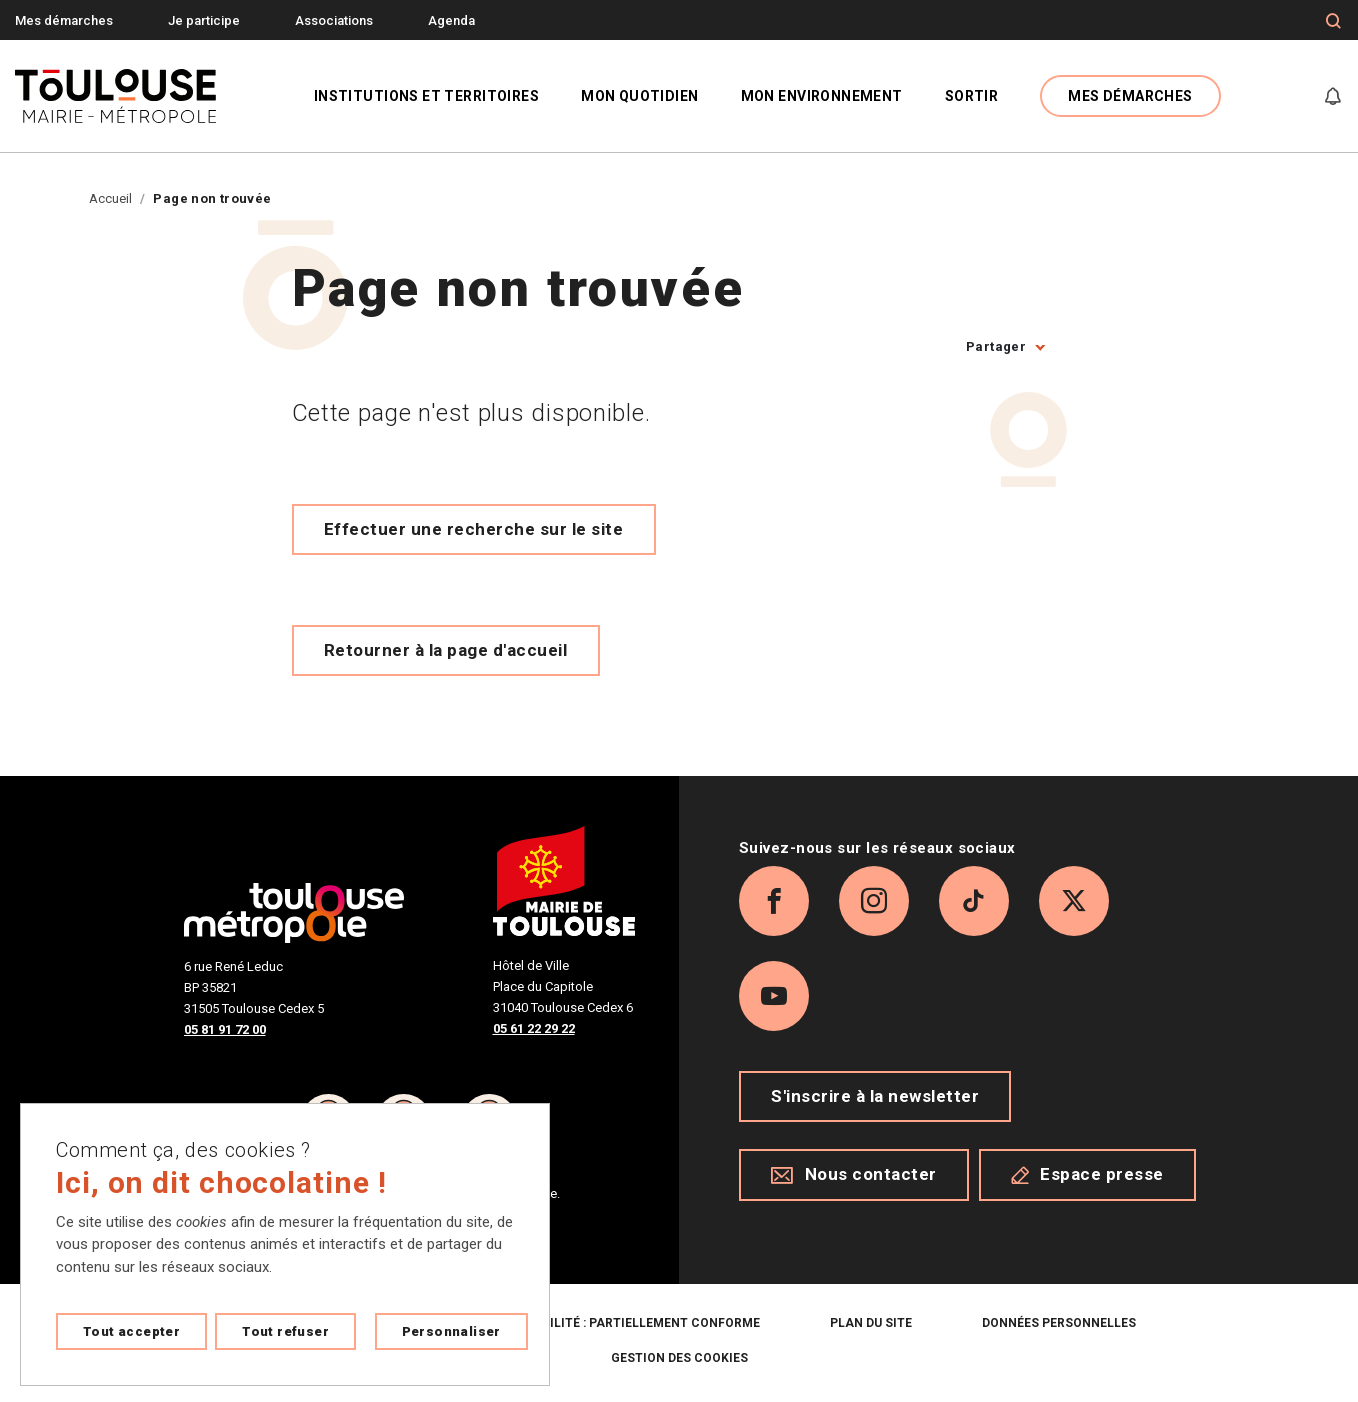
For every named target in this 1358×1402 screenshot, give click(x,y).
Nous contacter (854, 1175)
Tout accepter (131, 1331)
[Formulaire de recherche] (1333, 21)
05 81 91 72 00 (225, 1029)
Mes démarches (64, 20)
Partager (996, 346)
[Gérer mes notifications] (1333, 96)
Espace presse (1087, 1175)
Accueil (110, 198)
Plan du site (871, 1323)
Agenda (451, 20)
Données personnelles (1059, 1323)
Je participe (204, 20)
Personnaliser (451, 1331)
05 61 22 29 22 (534, 1028)
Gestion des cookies (679, 1358)
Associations (334, 20)
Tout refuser (285, 1331)
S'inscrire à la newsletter (875, 1096)
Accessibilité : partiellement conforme (624, 1323)
